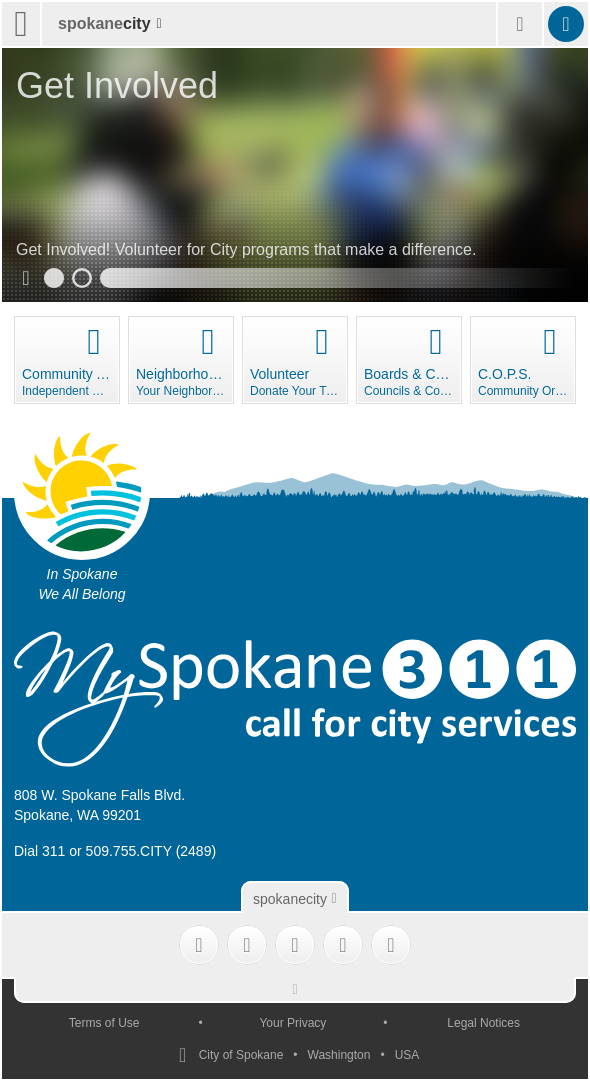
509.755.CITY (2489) (151, 851)
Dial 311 (39, 851)
